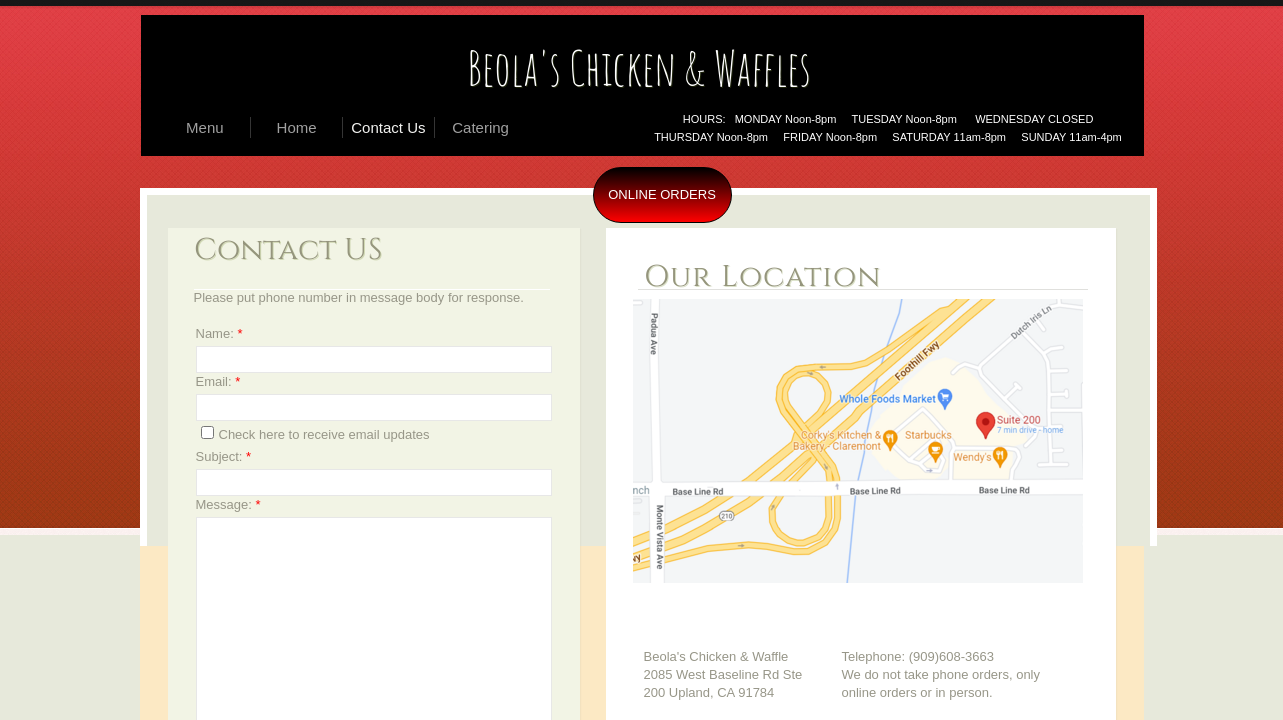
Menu (205, 127)
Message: (228, 504)
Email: (218, 381)
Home (297, 127)
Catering (480, 127)
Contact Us (388, 127)
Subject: (224, 456)
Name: (219, 333)
